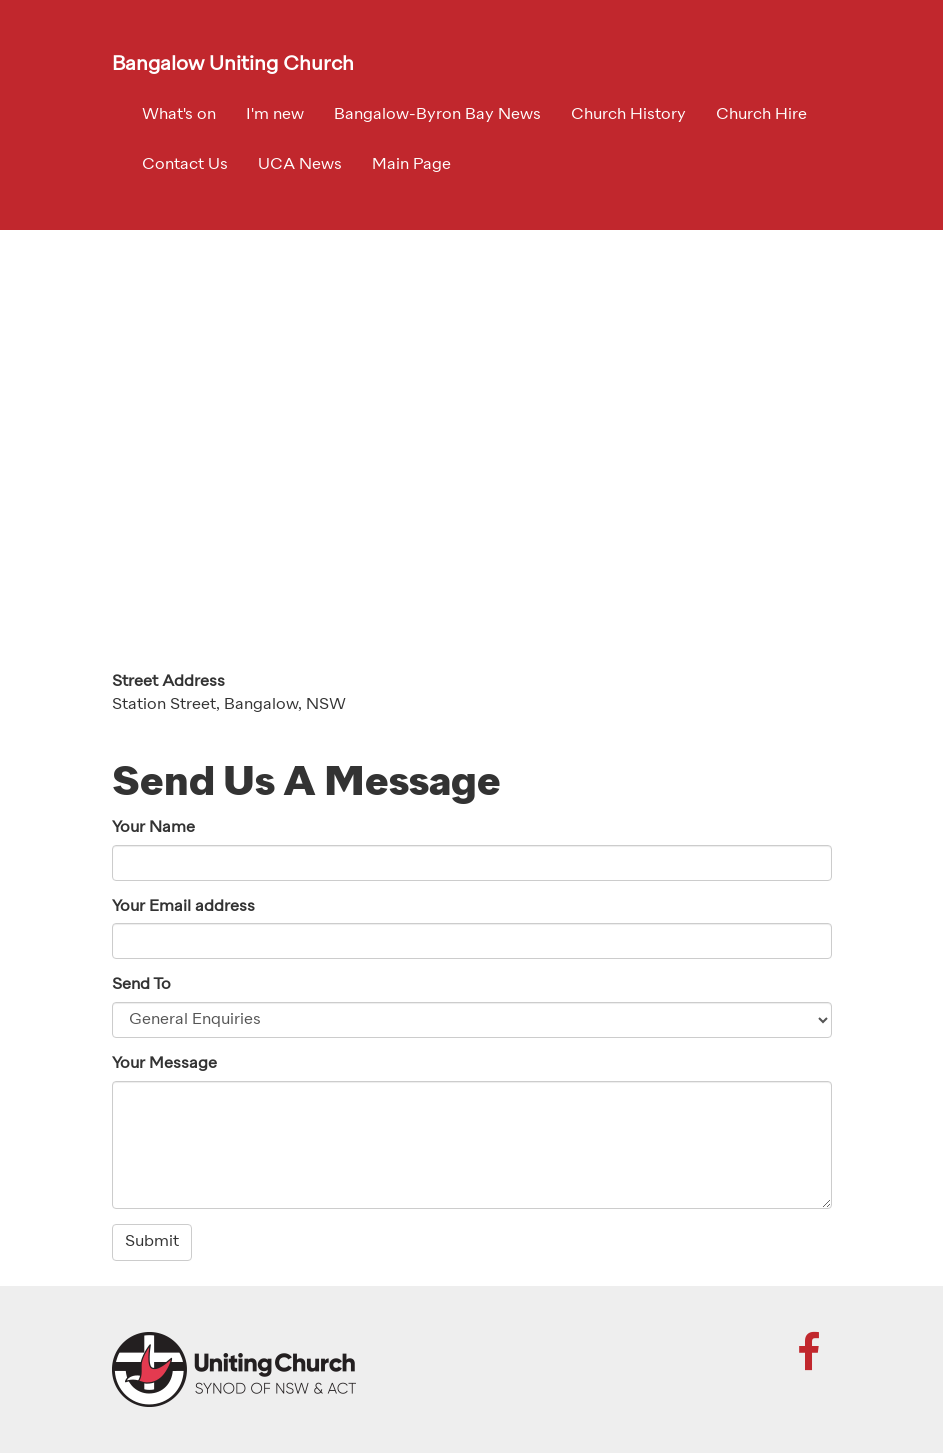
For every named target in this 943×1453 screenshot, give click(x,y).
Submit (152, 1242)
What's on (179, 115)
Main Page (411, 165)
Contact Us (185, 165)
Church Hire (761, 115)
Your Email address (183, 907)
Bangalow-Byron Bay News (437, 115)
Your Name (153, 828)
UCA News (300, 165)
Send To (141, 985)
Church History (628, 115)
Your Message (164, 1064)
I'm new (275, 115)
